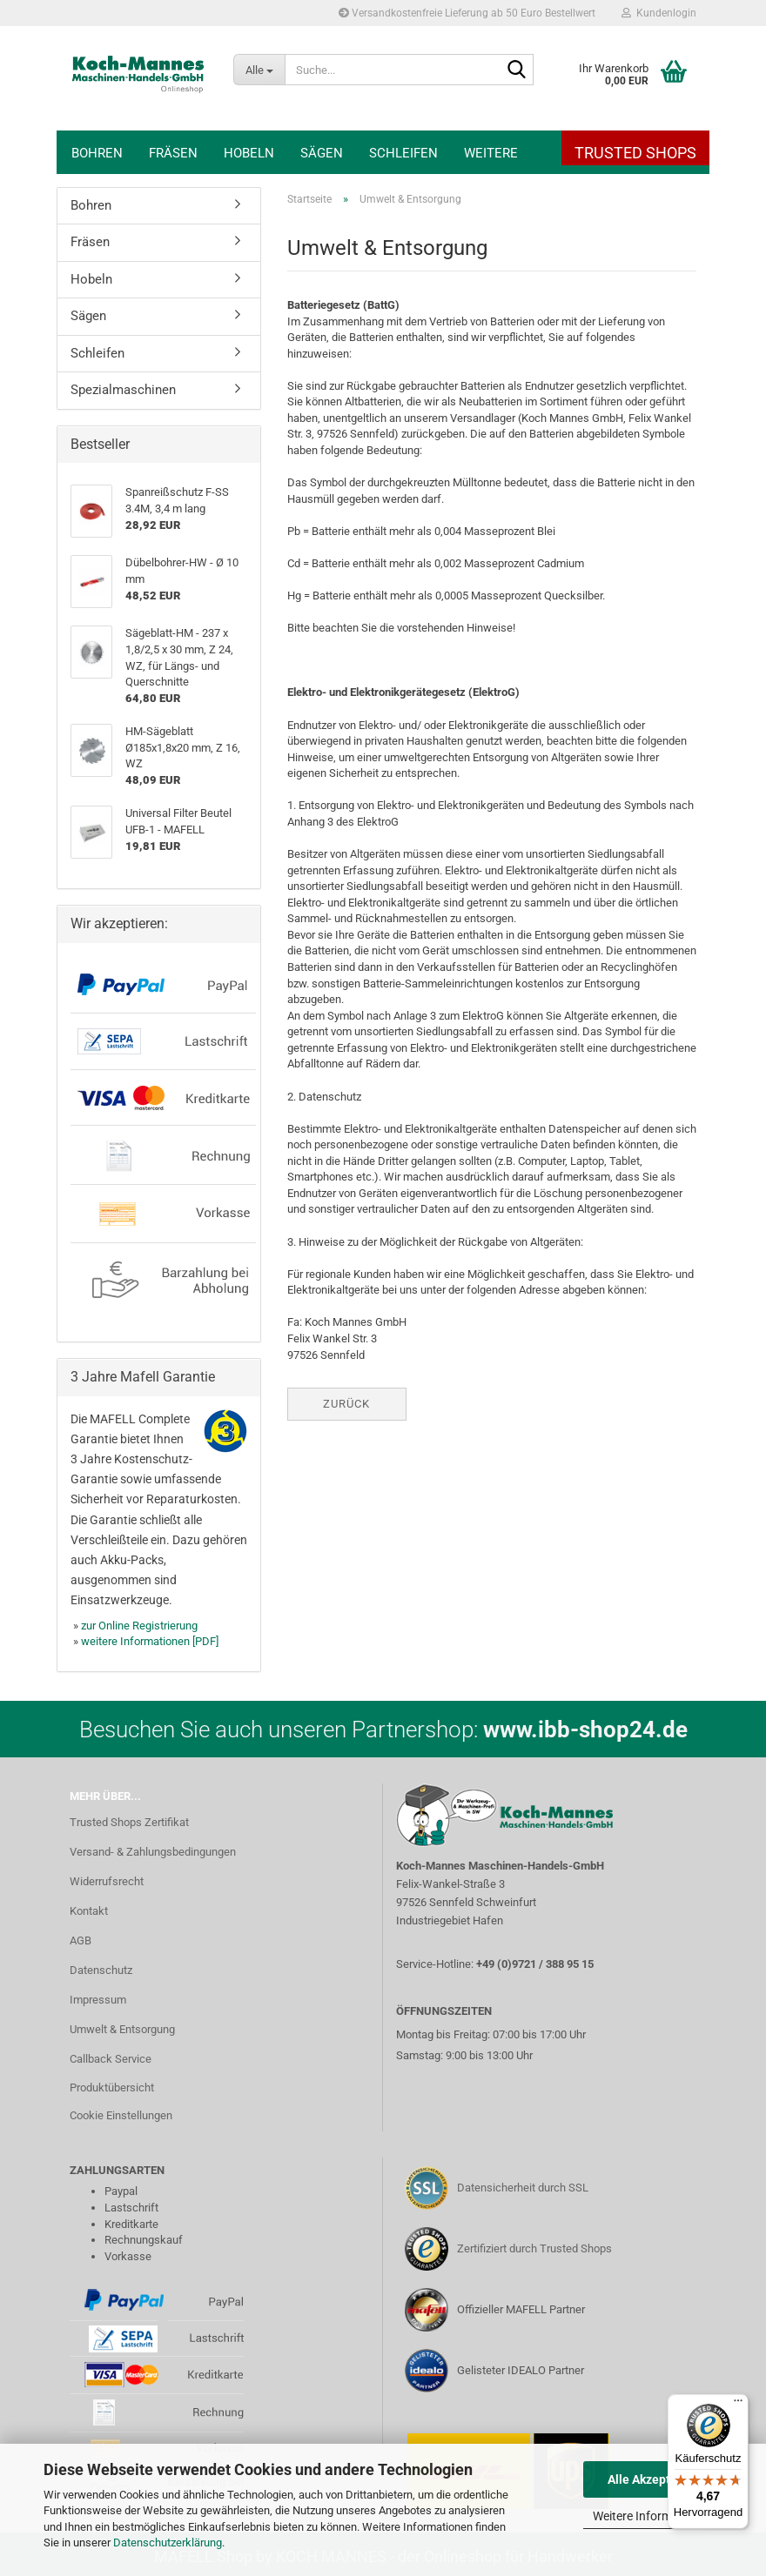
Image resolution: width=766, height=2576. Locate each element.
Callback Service (110, 2058)
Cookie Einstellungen (121, 2115)
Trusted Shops (635, 153)
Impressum (98, 1999)
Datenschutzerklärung (167, 2542)
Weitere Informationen (653, 2516)
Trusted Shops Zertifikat (129, 1822)
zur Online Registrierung (139, 1625)
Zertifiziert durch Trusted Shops (534, 2248)
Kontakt (89, 1910)
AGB (80, 1940)
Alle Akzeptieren (653, 2479)
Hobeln (249, 153)
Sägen (321, 153)
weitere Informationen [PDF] (149, 1641)
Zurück (346, 1403)
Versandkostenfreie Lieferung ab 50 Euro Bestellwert (467, 13)
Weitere (491, 153)
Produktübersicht (112, 2087)
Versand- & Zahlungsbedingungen (153, 1851)
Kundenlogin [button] (659, 13)
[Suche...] (259, 69)
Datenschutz (101, 1970)
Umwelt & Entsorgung (122, 2029)
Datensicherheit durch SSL (522, 2187)
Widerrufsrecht (107, 1881)
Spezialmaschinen (123, 390)
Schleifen (403, 153)
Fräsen (173, 153)
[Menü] (738, 2404)
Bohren (97, 153)
